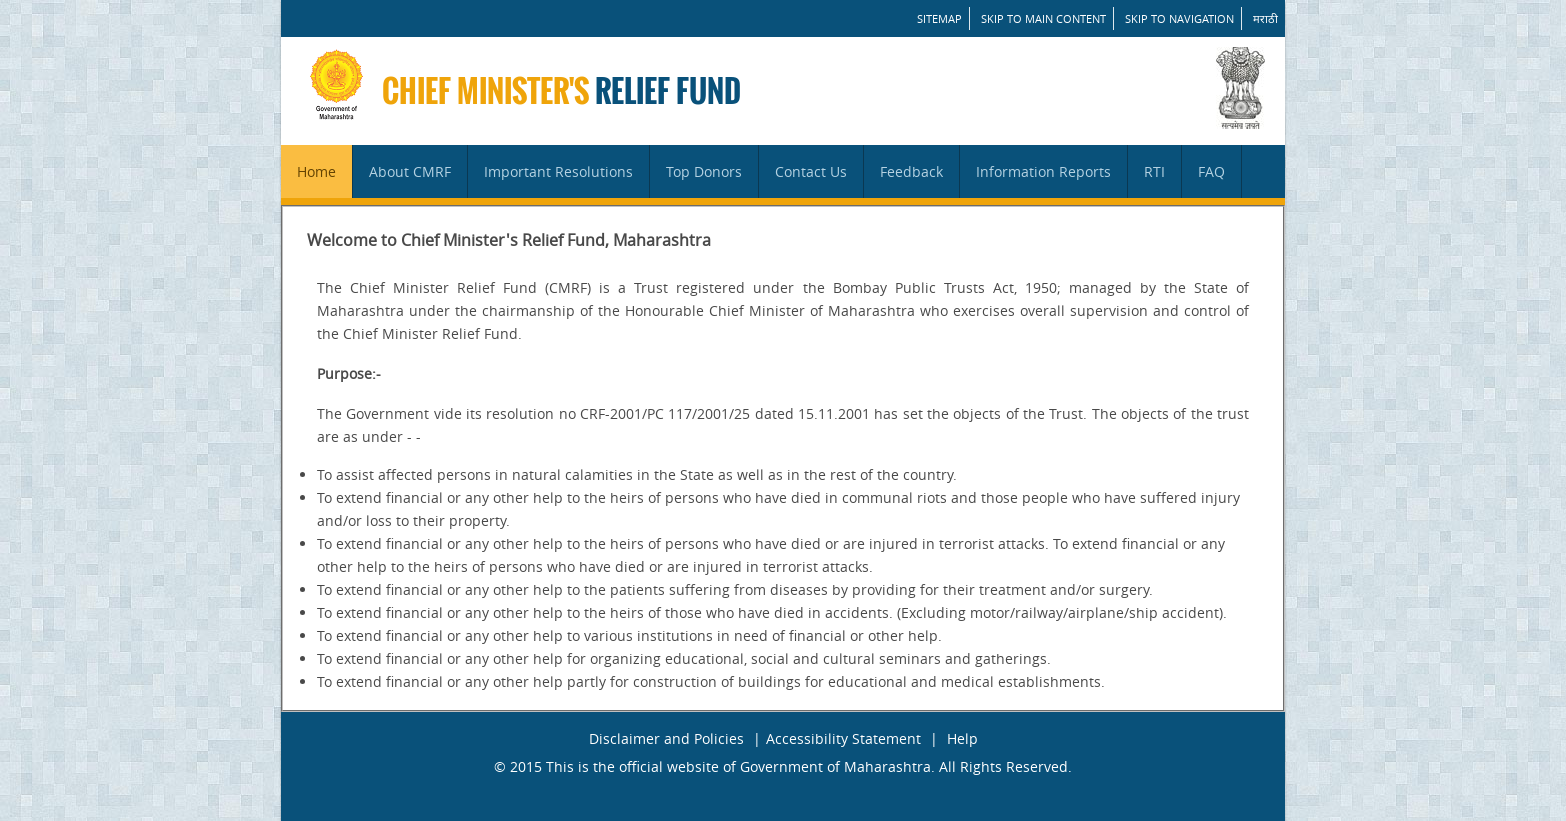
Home (316, 171)
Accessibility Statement (843, 738)
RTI (1154, 171)
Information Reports (1043, 171)
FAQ (1211, 171)
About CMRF (410, 171)
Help (962, 738)
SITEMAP (939, 18)
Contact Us (811, 171)
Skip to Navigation (1179, 18)
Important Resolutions (558, 171)
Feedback (911, 171)
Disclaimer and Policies (666, 738)
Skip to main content (1043, 18)
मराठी (1265, 18)
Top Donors (704, 171)
